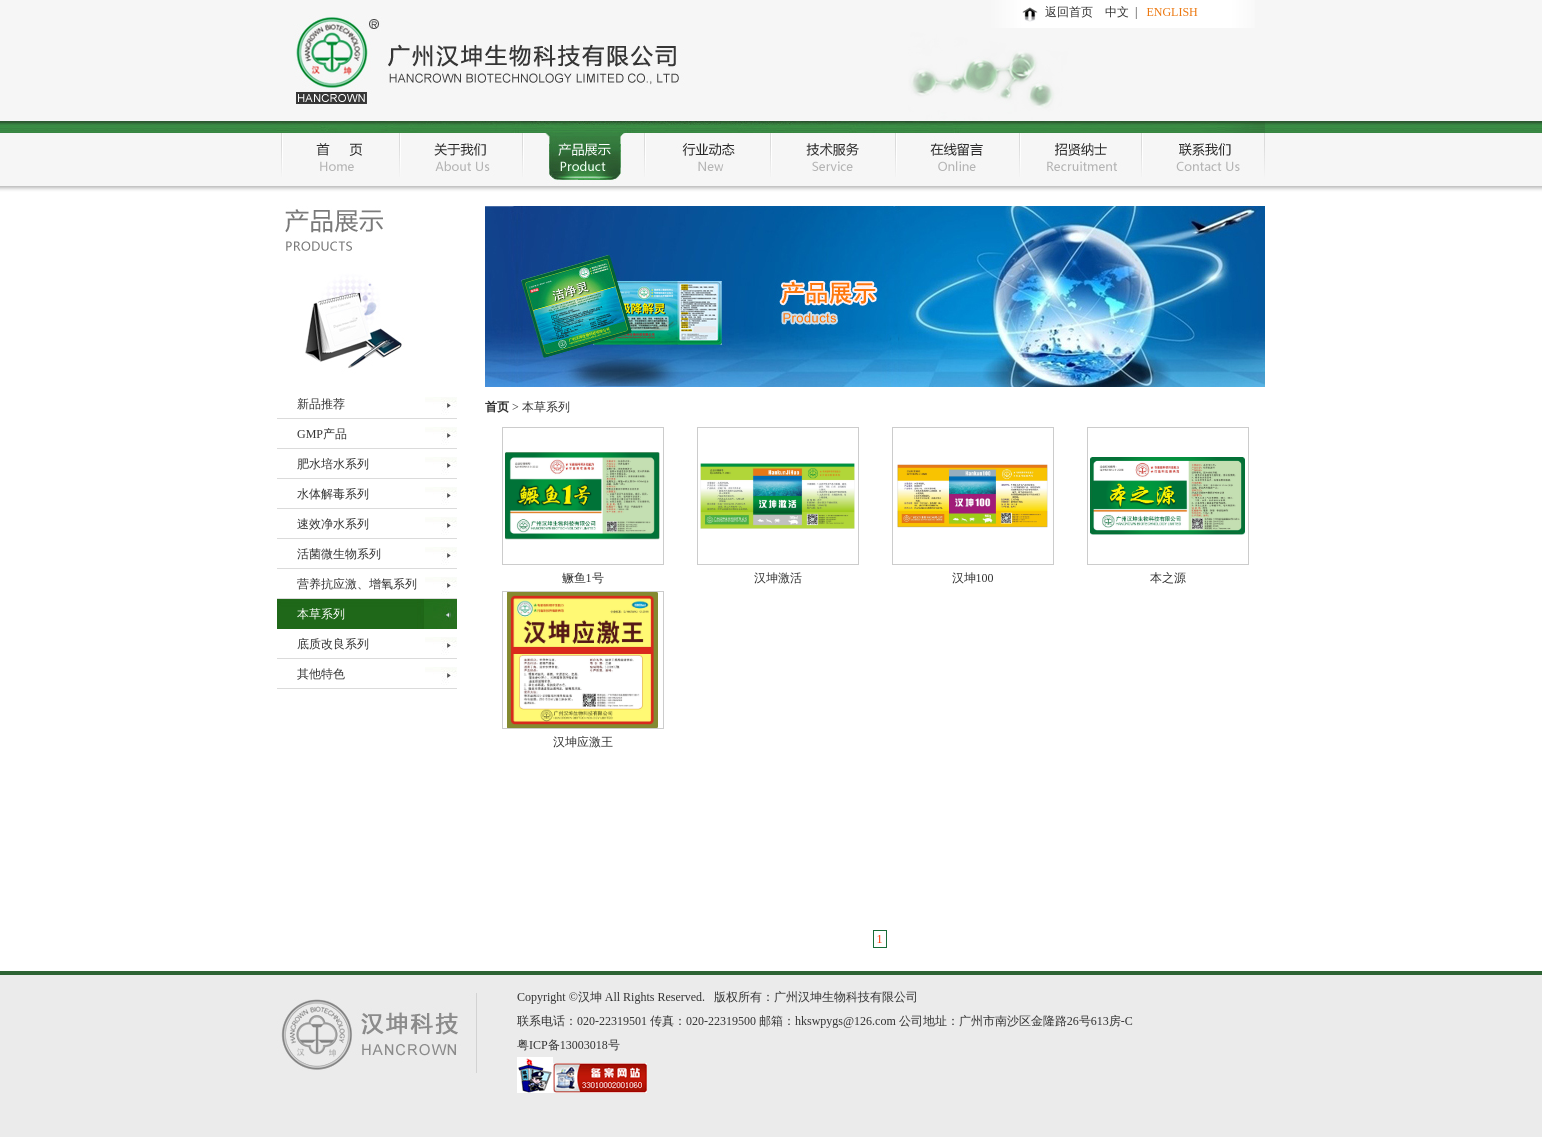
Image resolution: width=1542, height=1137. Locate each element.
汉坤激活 (778, 578)
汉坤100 (973, 578)
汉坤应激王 (583, 742)
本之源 (1168, 578)
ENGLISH (1171, 12)
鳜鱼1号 (583, 578)
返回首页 (1069, 12)
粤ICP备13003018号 (568, 1045)
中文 (1120, 12)
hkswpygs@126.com (845, 1021)
